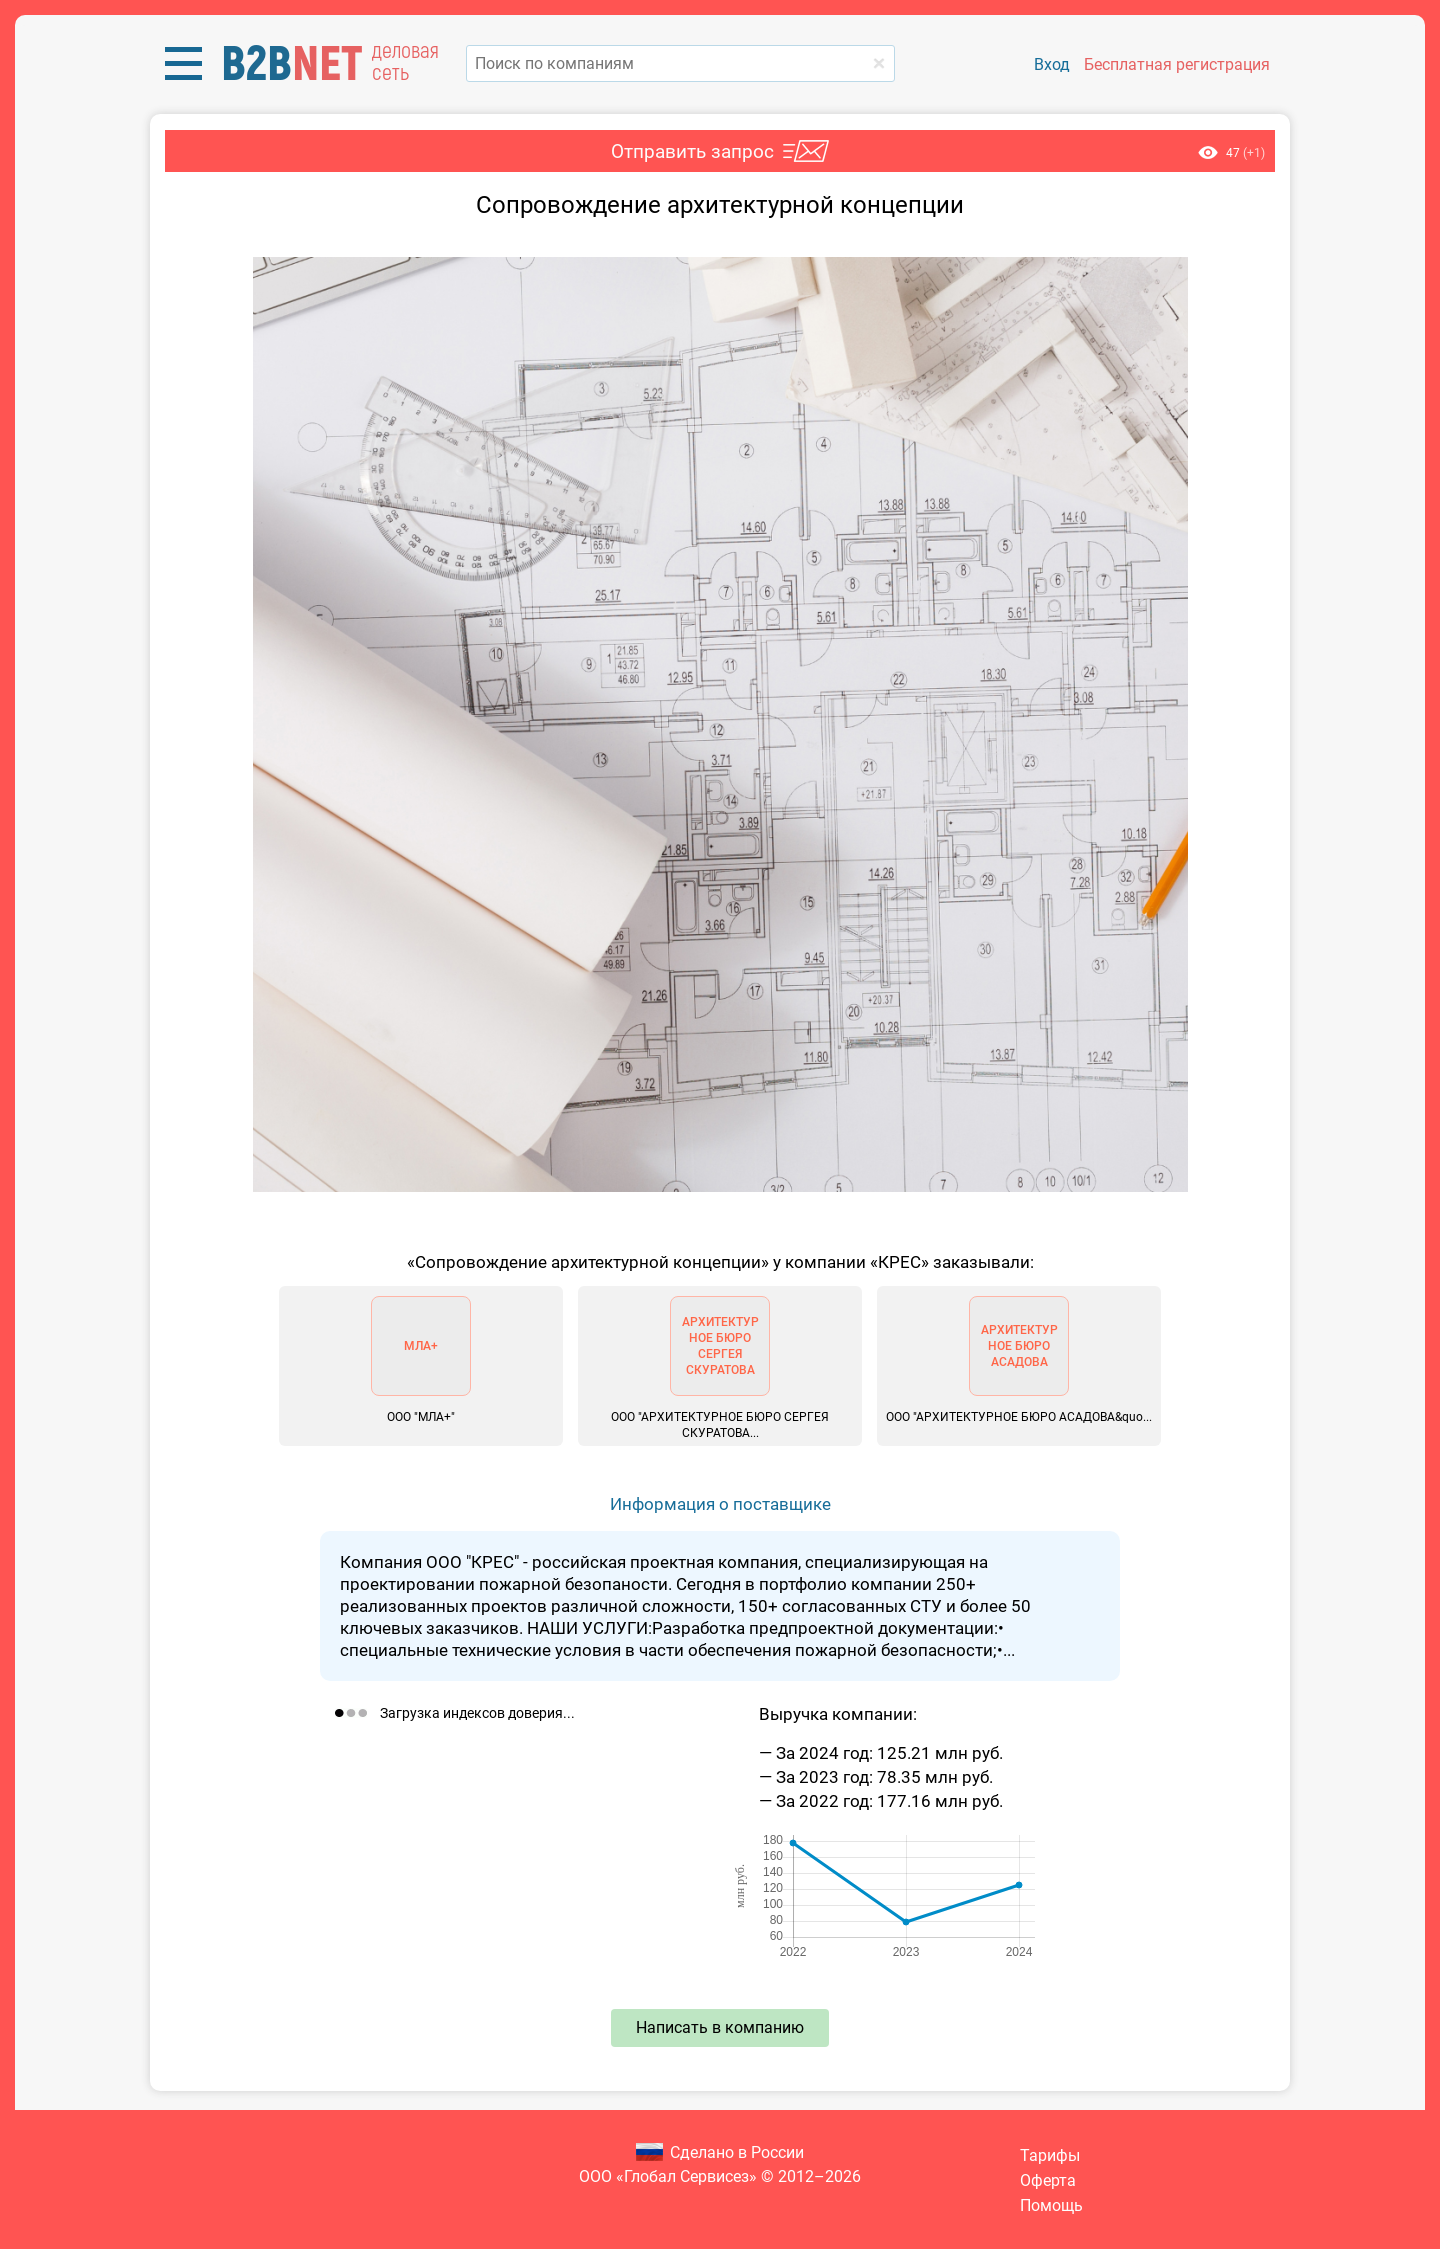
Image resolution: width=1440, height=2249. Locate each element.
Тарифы (1050, 2155)
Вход (1052, 64)
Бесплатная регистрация (1177, 64)
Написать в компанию (720, 2027)
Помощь (1051, 2205)
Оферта (1048, 2180)
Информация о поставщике (720, 1504)
